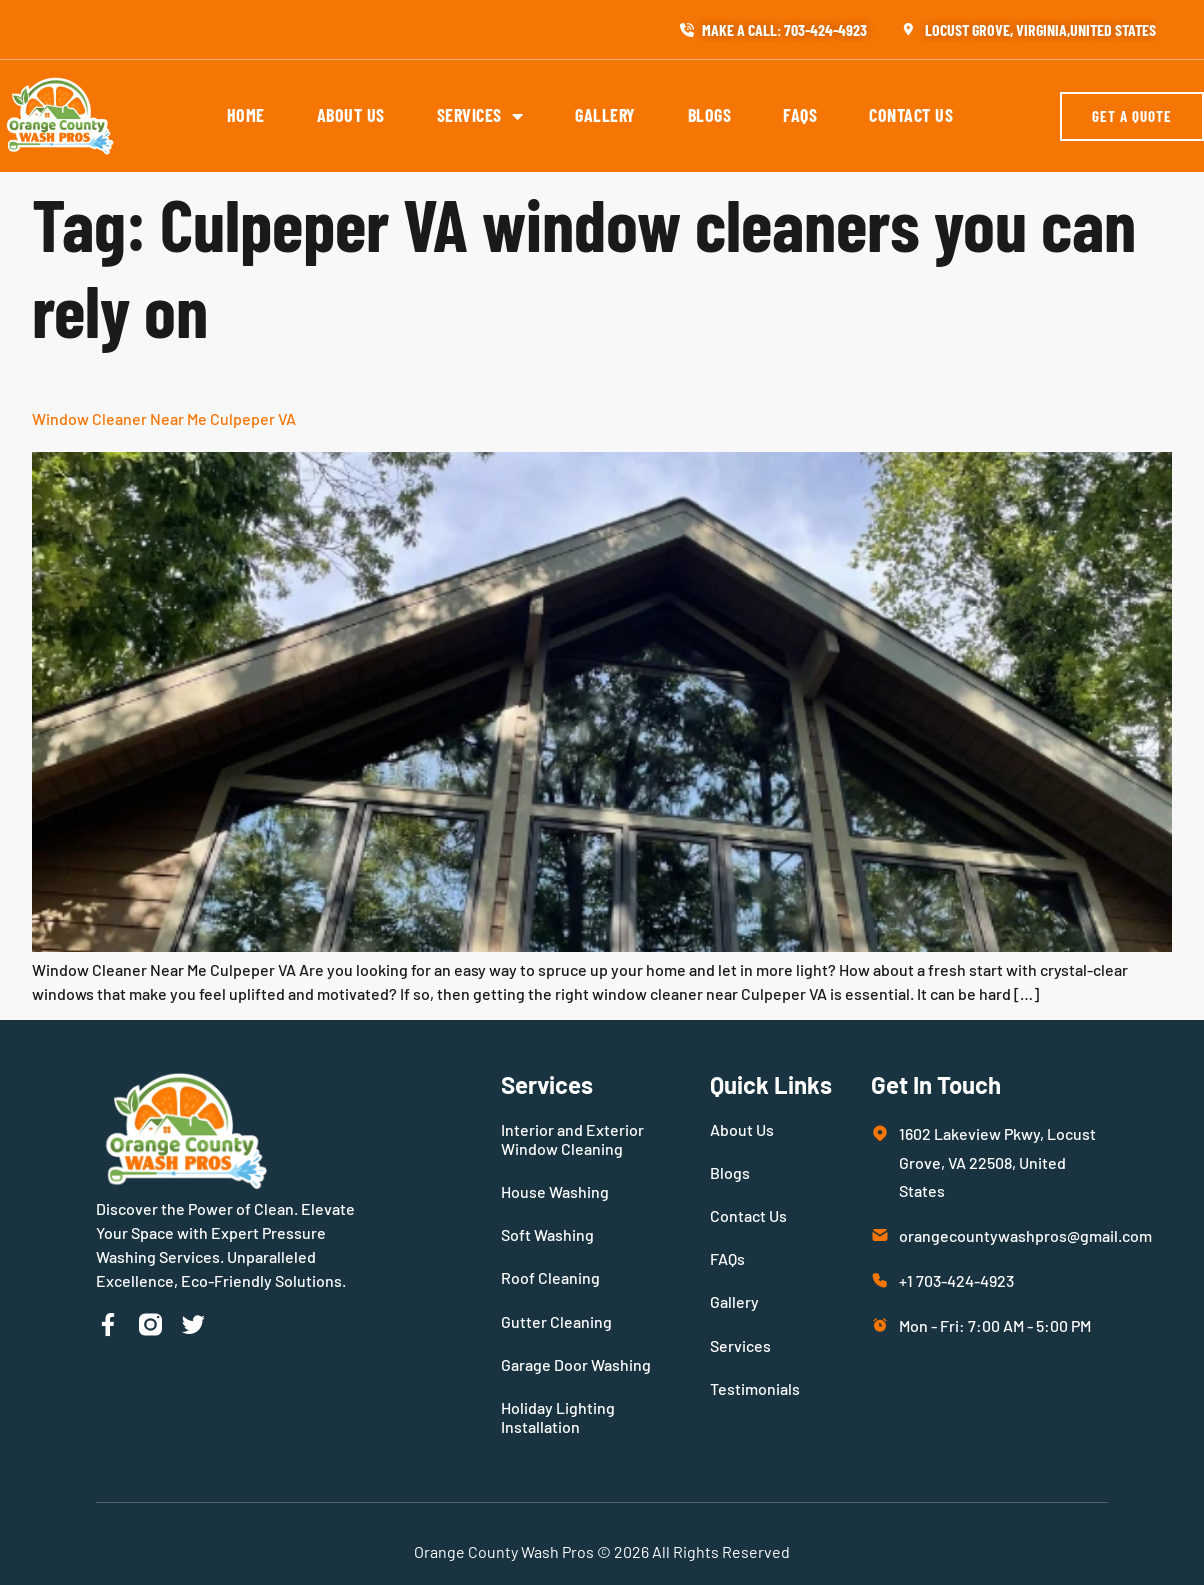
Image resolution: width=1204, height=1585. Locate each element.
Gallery (605, 115)
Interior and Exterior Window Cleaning (572, 1139)
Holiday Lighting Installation (558, 1417)
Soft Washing (547, 1234)
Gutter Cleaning (556, 1321)
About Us (351, 115)
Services (480, 116)
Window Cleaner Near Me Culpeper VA (164, 418)
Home (246, 115)
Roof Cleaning (550, 1277)
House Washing (555, 1191)
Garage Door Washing (576, 1364)
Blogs (710, 115)
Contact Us (911, 115)
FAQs (800, 115)
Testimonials (755, 1388)
